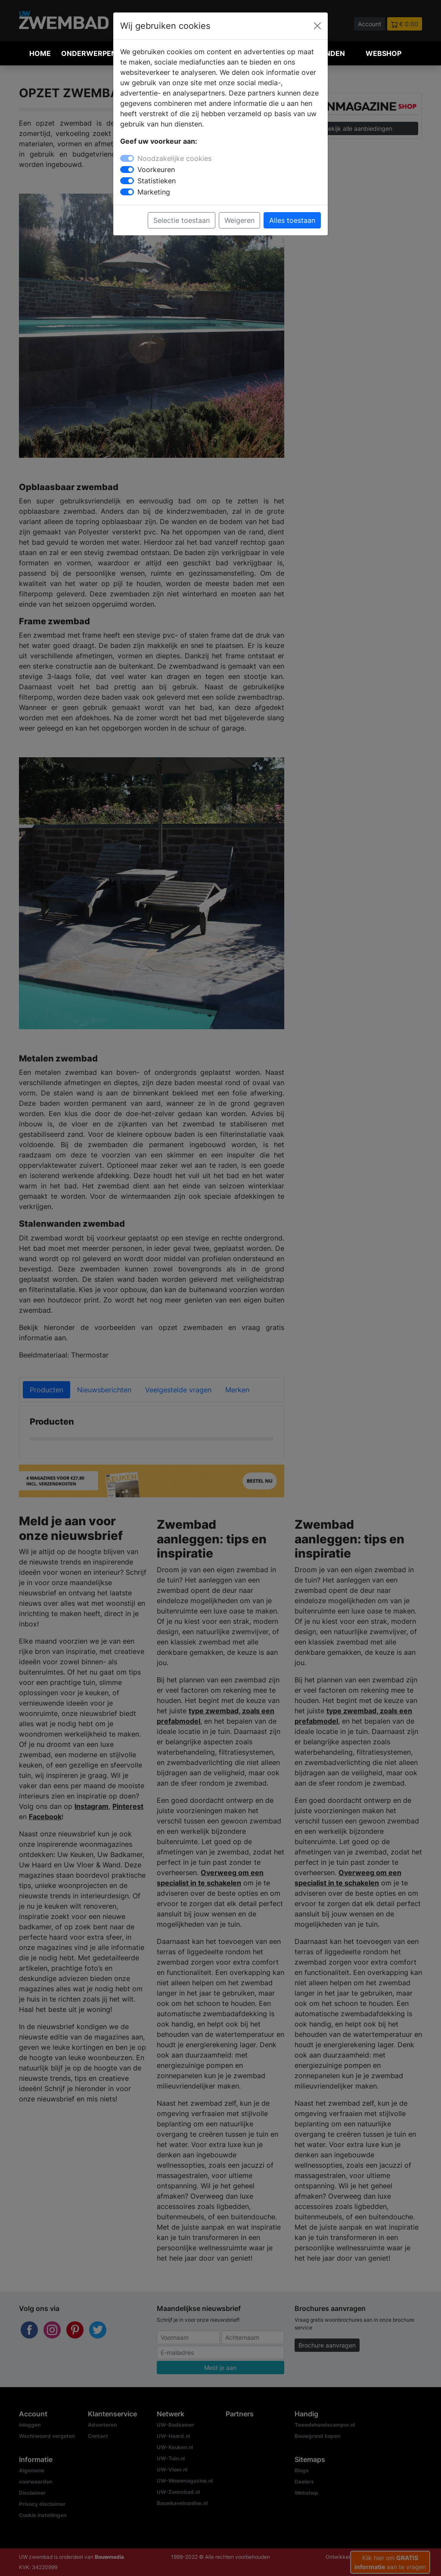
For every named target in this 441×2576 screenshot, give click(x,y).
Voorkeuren (156, 169)
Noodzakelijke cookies (174, 158)
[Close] (317, 26)
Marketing (153, 192)
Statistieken (156, 180)
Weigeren (239, 220)
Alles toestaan (292, 220)
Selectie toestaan (181, 220)
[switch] (127, 169)
